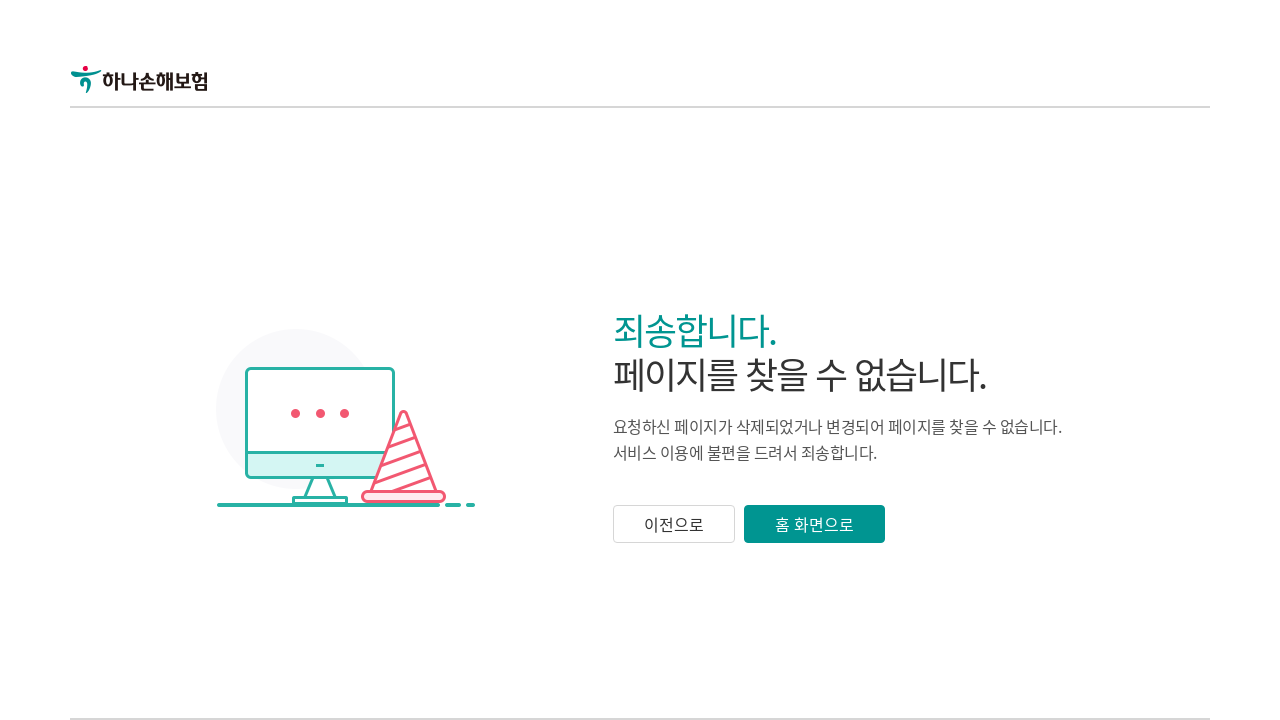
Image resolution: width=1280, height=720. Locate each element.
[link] (162, 50)
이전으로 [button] (674, 524)
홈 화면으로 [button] (814, 524)
